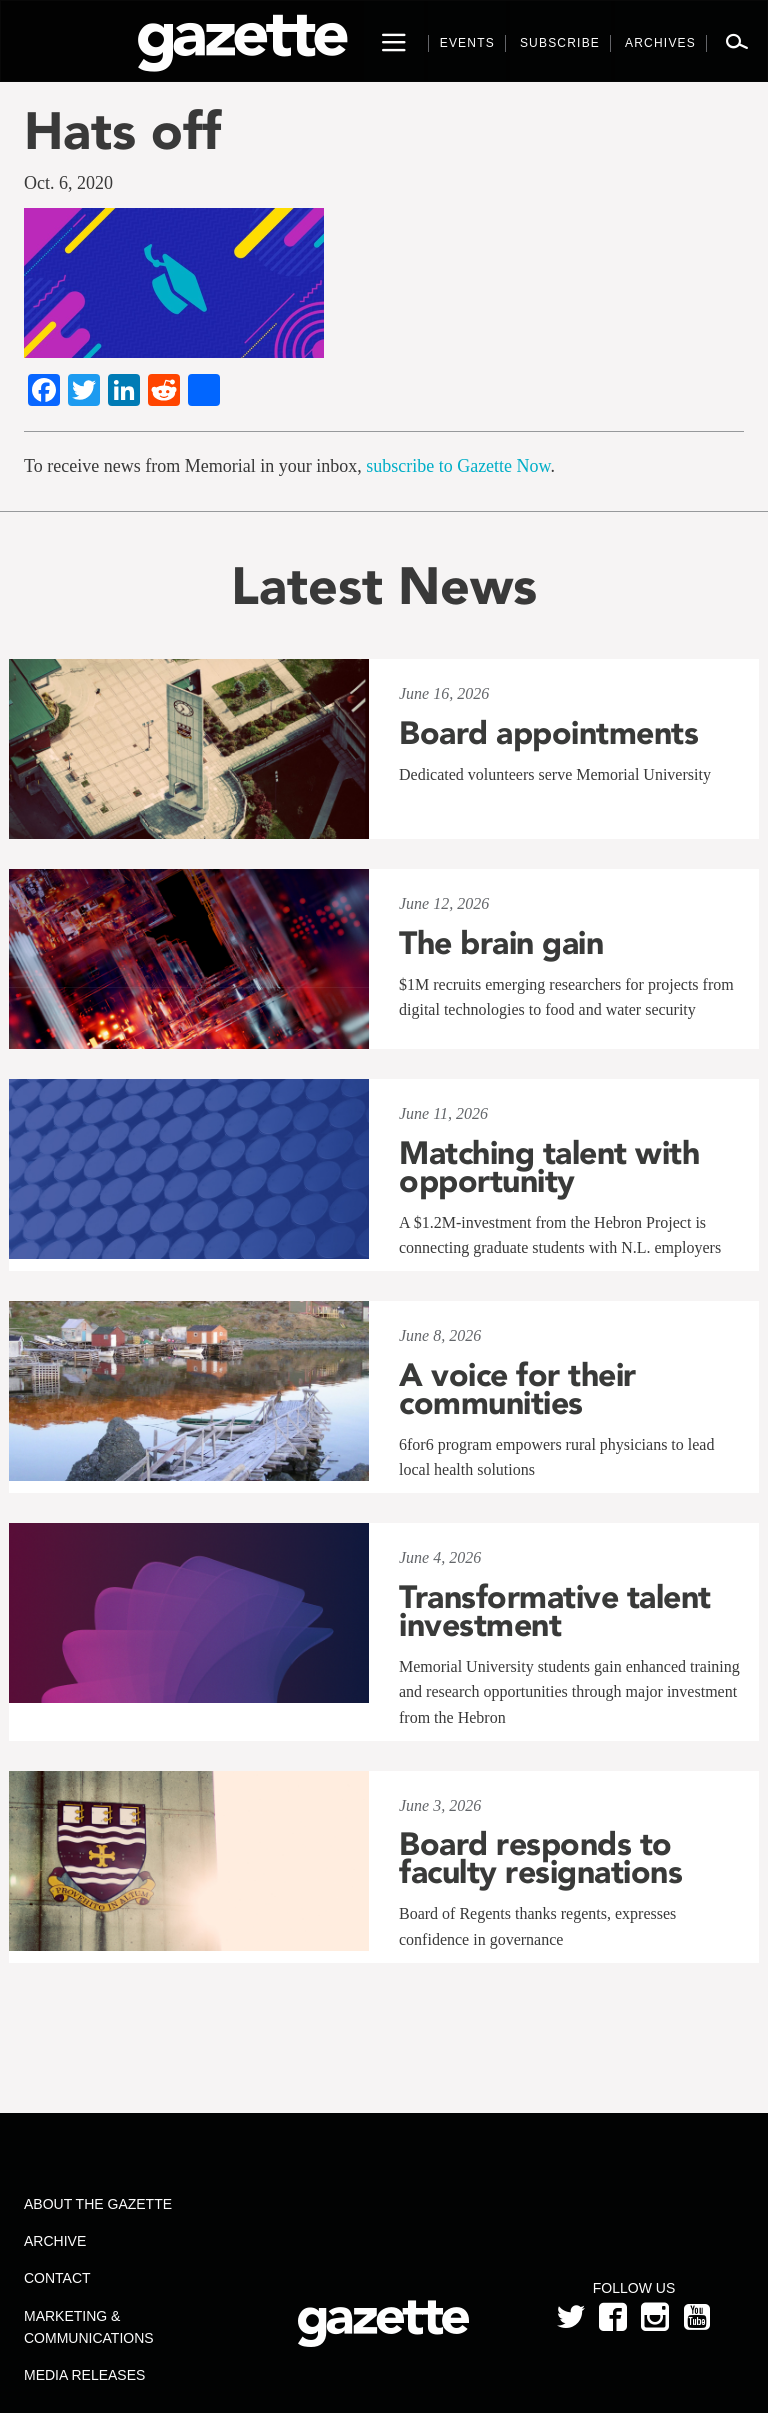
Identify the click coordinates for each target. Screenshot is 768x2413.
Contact (57, 2278)
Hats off (122, 130)
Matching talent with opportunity (549, 1167)
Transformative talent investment (555, 1611)
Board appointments (548, 733)
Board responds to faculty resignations (540, 1858)
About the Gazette (98, 2204)
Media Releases (84, 2375)
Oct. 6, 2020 (68, 183)
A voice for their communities (517, 1389)
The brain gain (501, 943)
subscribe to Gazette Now (458, 466)
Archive (55, 2241)
